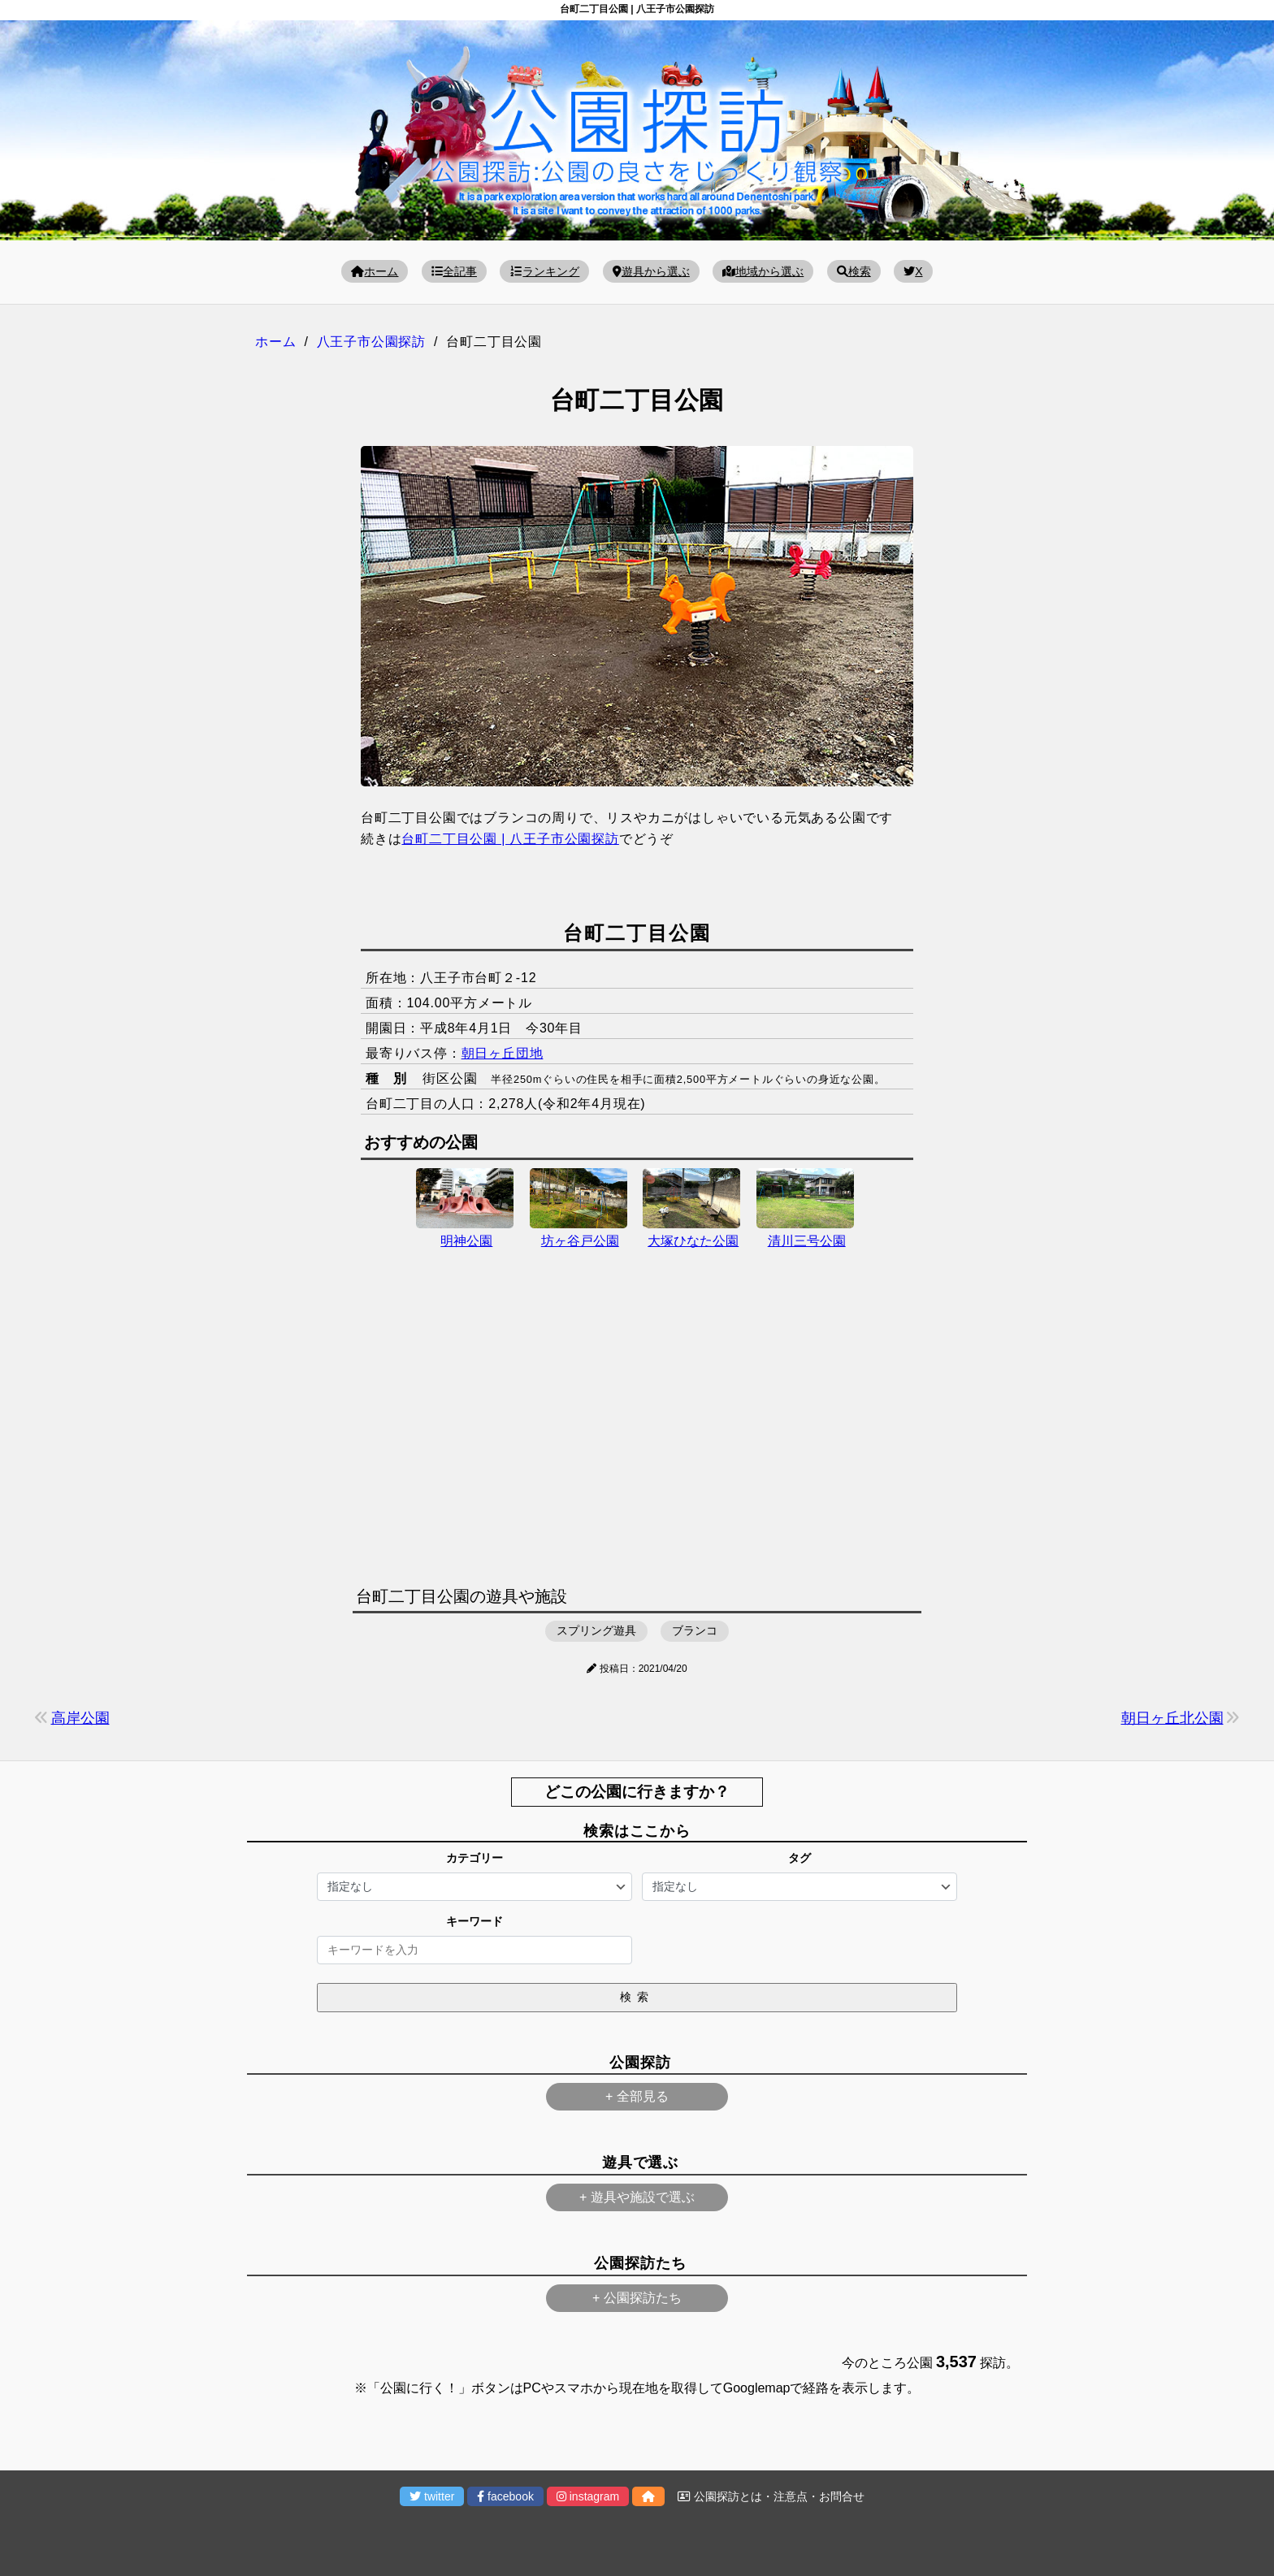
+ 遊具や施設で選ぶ (637, 2197)
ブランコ (694, 1630)
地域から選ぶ (763, 271)
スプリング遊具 (596, 1630)
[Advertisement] (637, 1436)
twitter (432, 2496)
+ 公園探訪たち (637, 2298)
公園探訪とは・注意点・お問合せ (771, 2496)
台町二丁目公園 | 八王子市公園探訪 (509, 839)
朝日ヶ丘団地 (503, 1053)
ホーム (374, 271)
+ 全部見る (637, 2096)
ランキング (544, 271)
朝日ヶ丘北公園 (1172, 1718)
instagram (588, 2496)
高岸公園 (80, 1718)
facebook (505, 2496)
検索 (854, 271)
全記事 (454, 271)
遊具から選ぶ (651, 271)
